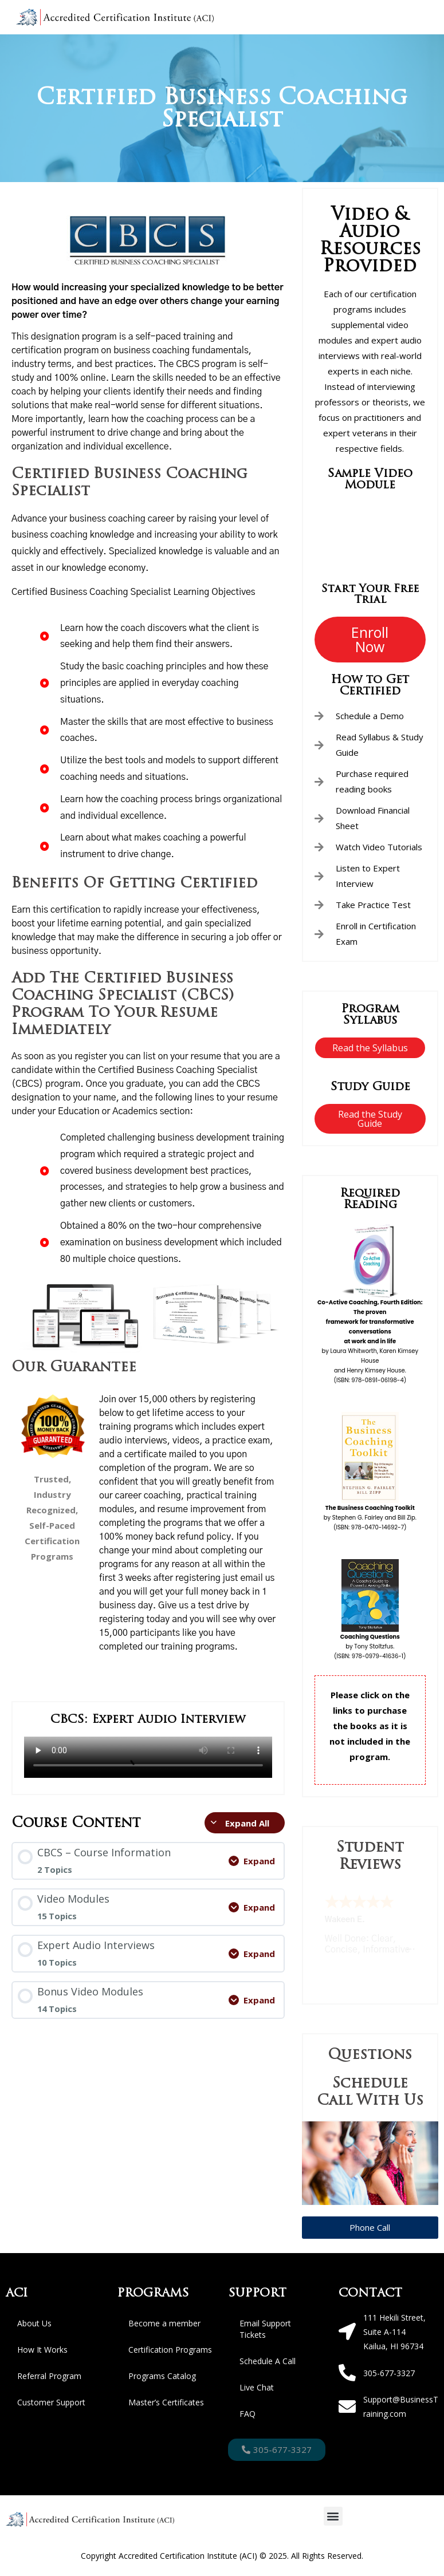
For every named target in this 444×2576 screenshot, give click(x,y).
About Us (34, 2323)
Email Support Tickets (265, 2329)
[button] (333, 2516)
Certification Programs (170, 2349)
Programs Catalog (162, 2375)
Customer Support (51, 2402)
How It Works (42, 2349)
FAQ (247, 2413)
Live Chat (256, 2387)
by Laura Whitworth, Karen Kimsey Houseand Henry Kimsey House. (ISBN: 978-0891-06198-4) (370, 1341)
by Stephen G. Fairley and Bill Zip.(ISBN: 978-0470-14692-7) (370, 1518)
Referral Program (49, 2375)
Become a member (164, 2323)
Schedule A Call (267, 2361)
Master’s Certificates (166, 2402)
